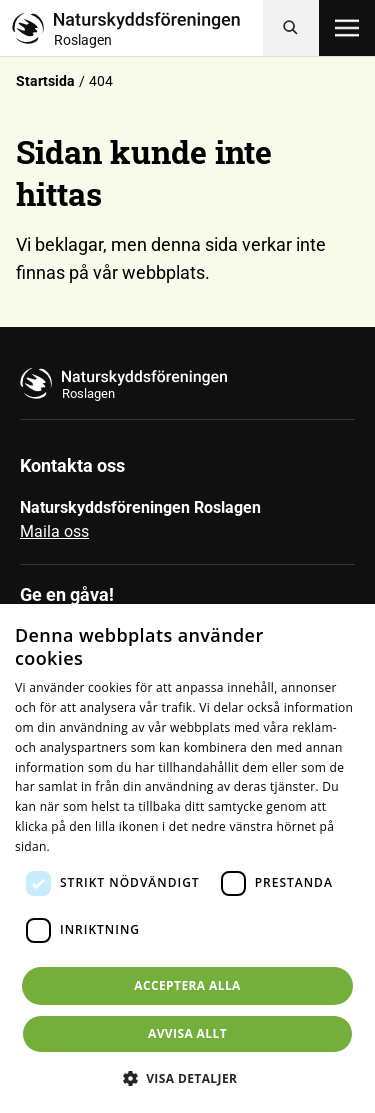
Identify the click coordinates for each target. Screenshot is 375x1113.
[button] (188, 1078)
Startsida (45, 81)
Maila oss (54, 531)
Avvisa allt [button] (187, 1033)
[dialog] (187, 858)
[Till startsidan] (137, 28)
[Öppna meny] (347, 28)
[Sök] (291, 28)
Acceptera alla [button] (187, 985)
